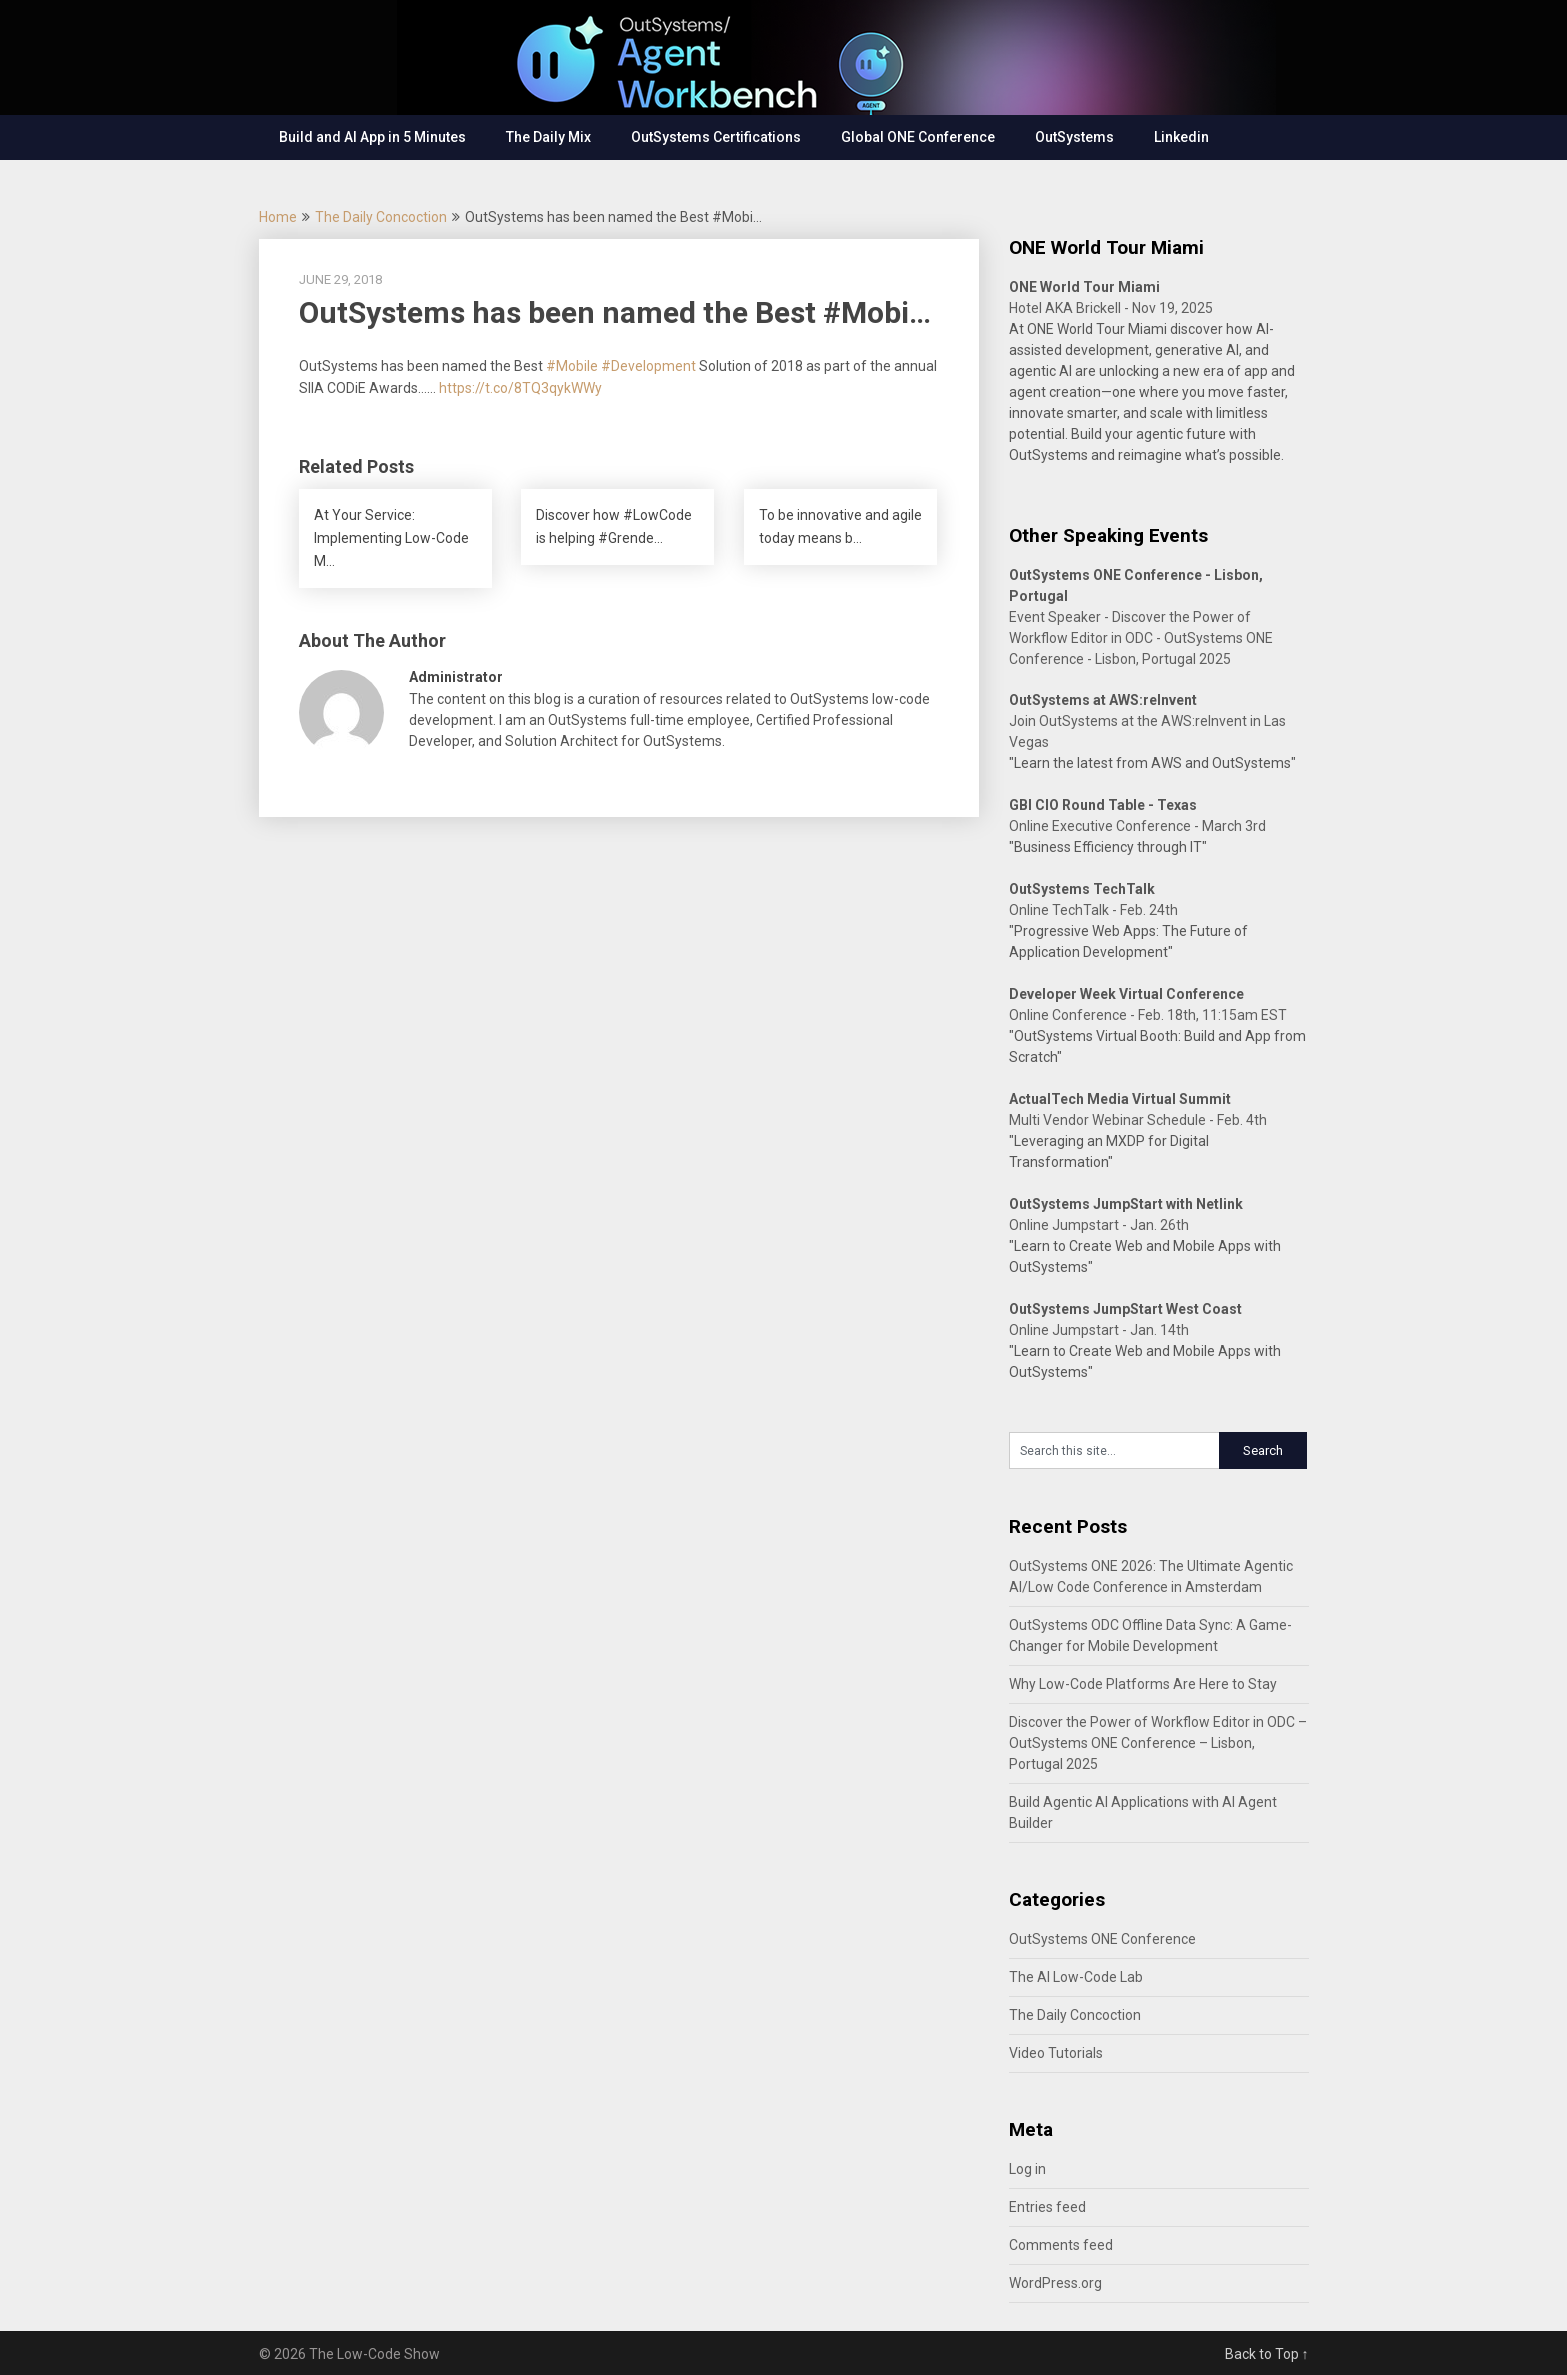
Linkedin (1181, 137)
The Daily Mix (548, 137)
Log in (1027, 2169)
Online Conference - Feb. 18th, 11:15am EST (1148, 1015)
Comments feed (1061, 2245)
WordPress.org (1055, 2283)
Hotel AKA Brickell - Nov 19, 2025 (1111, 308)
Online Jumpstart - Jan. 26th (1099, 1225)
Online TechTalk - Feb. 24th (1093, 910)
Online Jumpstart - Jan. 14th (1099, 1330)
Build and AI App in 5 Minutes (372, 137)
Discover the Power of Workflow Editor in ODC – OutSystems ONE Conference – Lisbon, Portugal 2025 (1158, 1743)
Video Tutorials (1056, 2053)
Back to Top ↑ (1267, 2354)
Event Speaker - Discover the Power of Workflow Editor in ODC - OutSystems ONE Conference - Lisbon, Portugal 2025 (1141, 638)
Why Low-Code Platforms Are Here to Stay (1143, 1684)
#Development (648, 366)
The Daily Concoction (381, 217)
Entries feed (1047, 2207)
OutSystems (1074, 137)
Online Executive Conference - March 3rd (1137, 826)
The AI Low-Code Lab (1076, 1977)
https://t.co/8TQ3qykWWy (520, 388)
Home (278, 217)
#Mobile (572, 366)
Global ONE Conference (918, 137)
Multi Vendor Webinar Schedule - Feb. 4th (1138, 1120)
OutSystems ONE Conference (1102, 1939)
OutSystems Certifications (716, 137)
